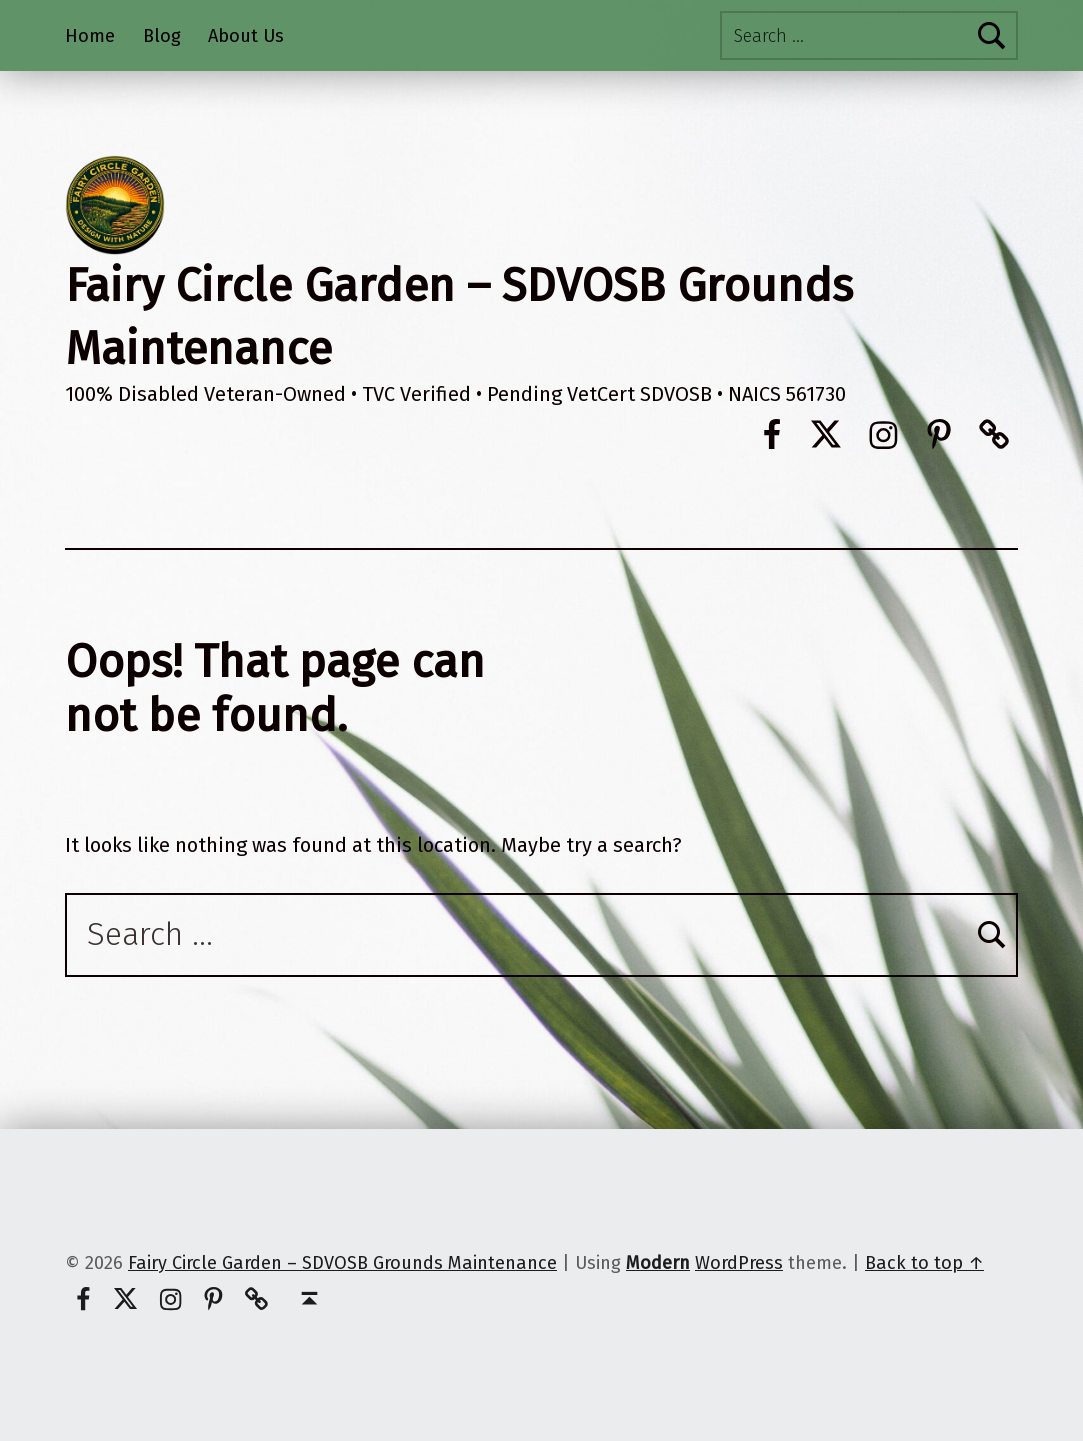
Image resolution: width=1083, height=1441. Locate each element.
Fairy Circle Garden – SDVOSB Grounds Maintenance (342, 1263)
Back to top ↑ (924, 1263)
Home (90, 36)
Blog (162, 36)
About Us (246, 36)
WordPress (739, 1263)
